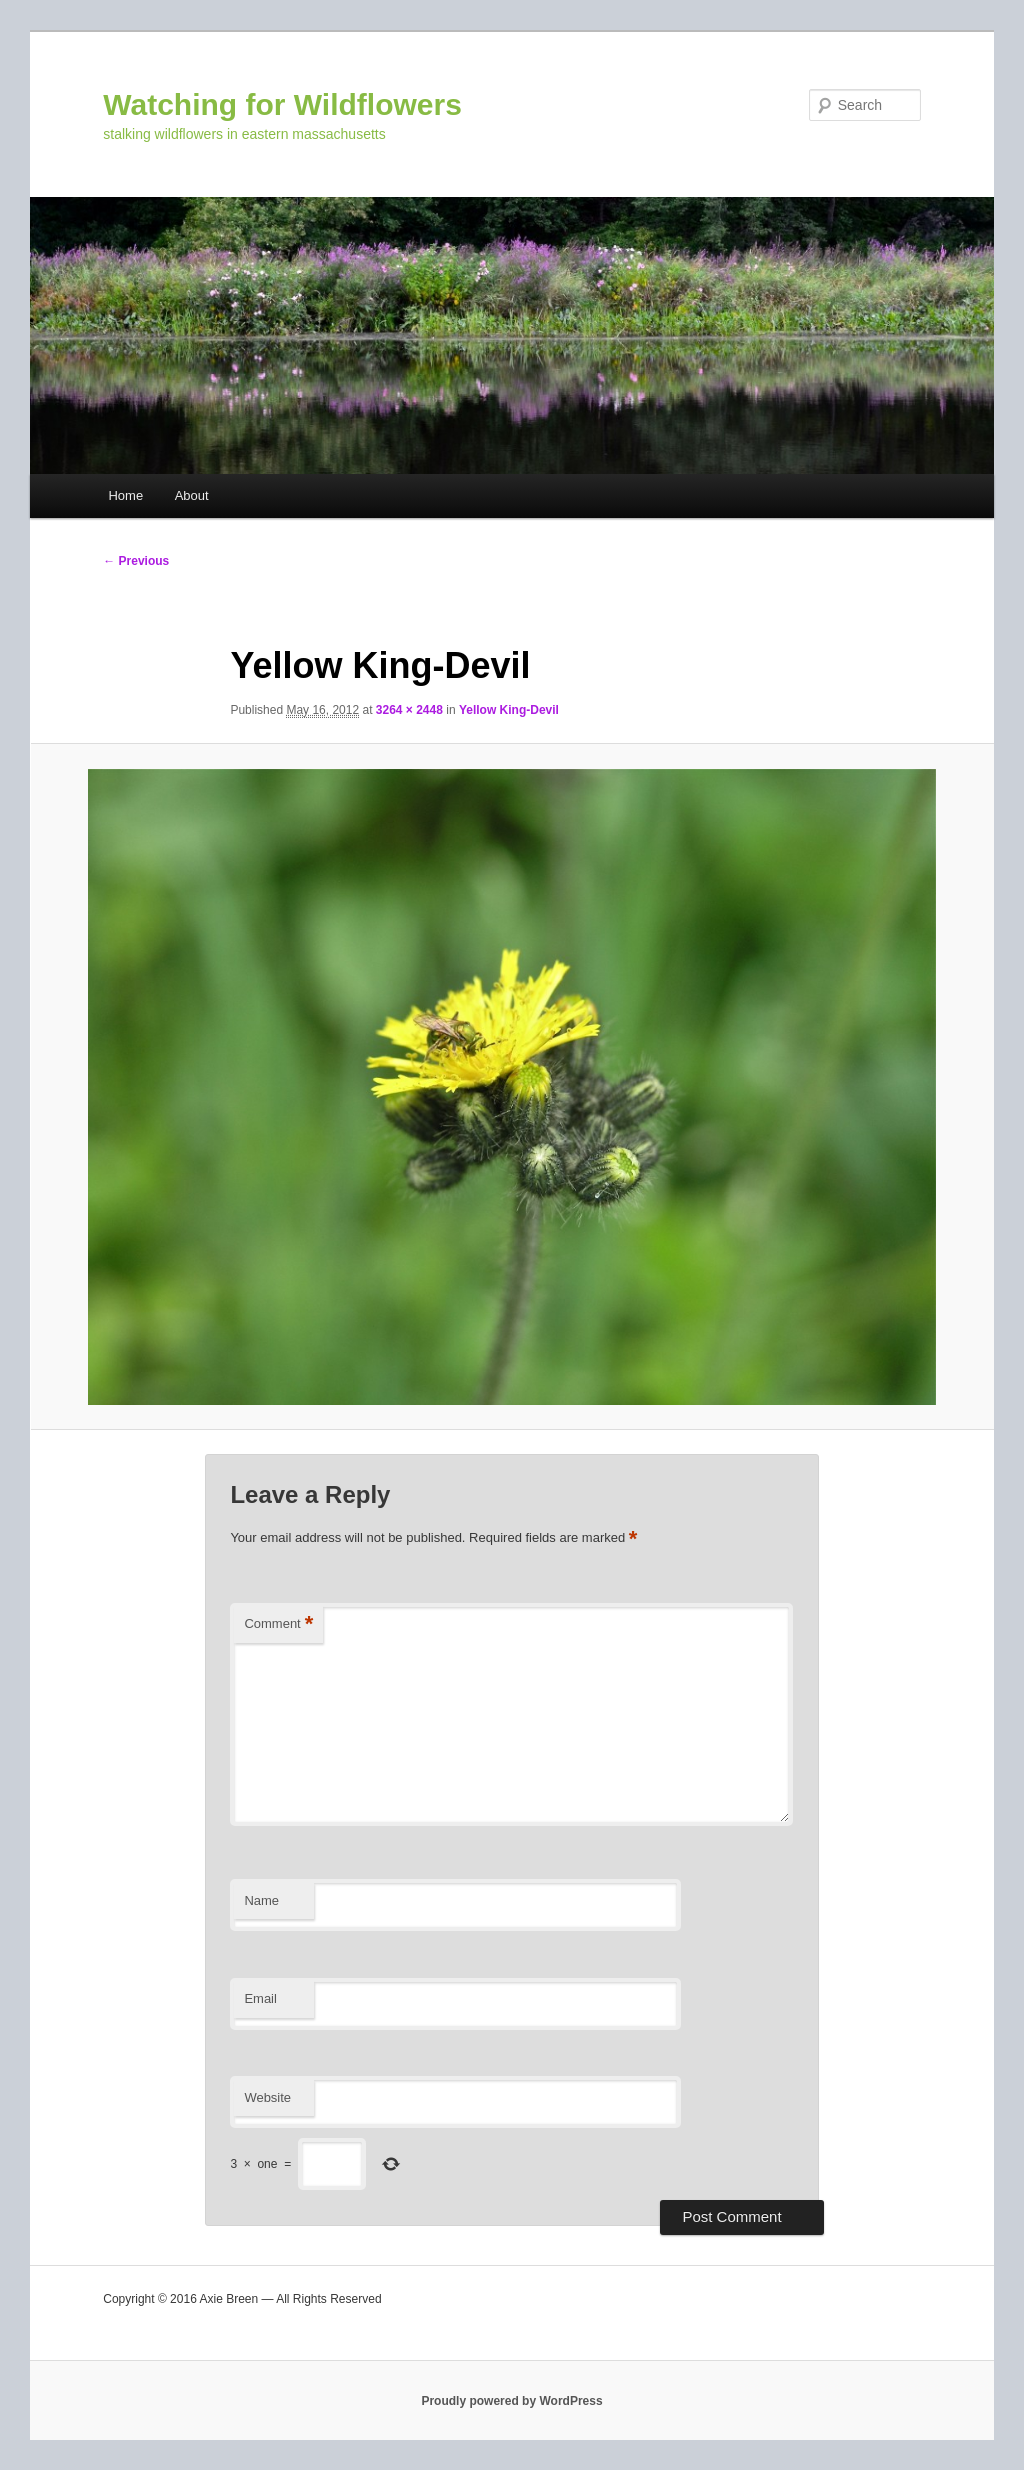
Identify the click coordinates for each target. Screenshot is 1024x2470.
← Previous (136, 561)
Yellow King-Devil (509, 710)
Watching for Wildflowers (282, 104)
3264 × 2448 (409, 710)
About (192, 495)
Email (260, 1998)
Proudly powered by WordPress (511, 2401)
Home (125, 495)
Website (267, 2097)
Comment (278, 1624)
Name (261, 1900)
